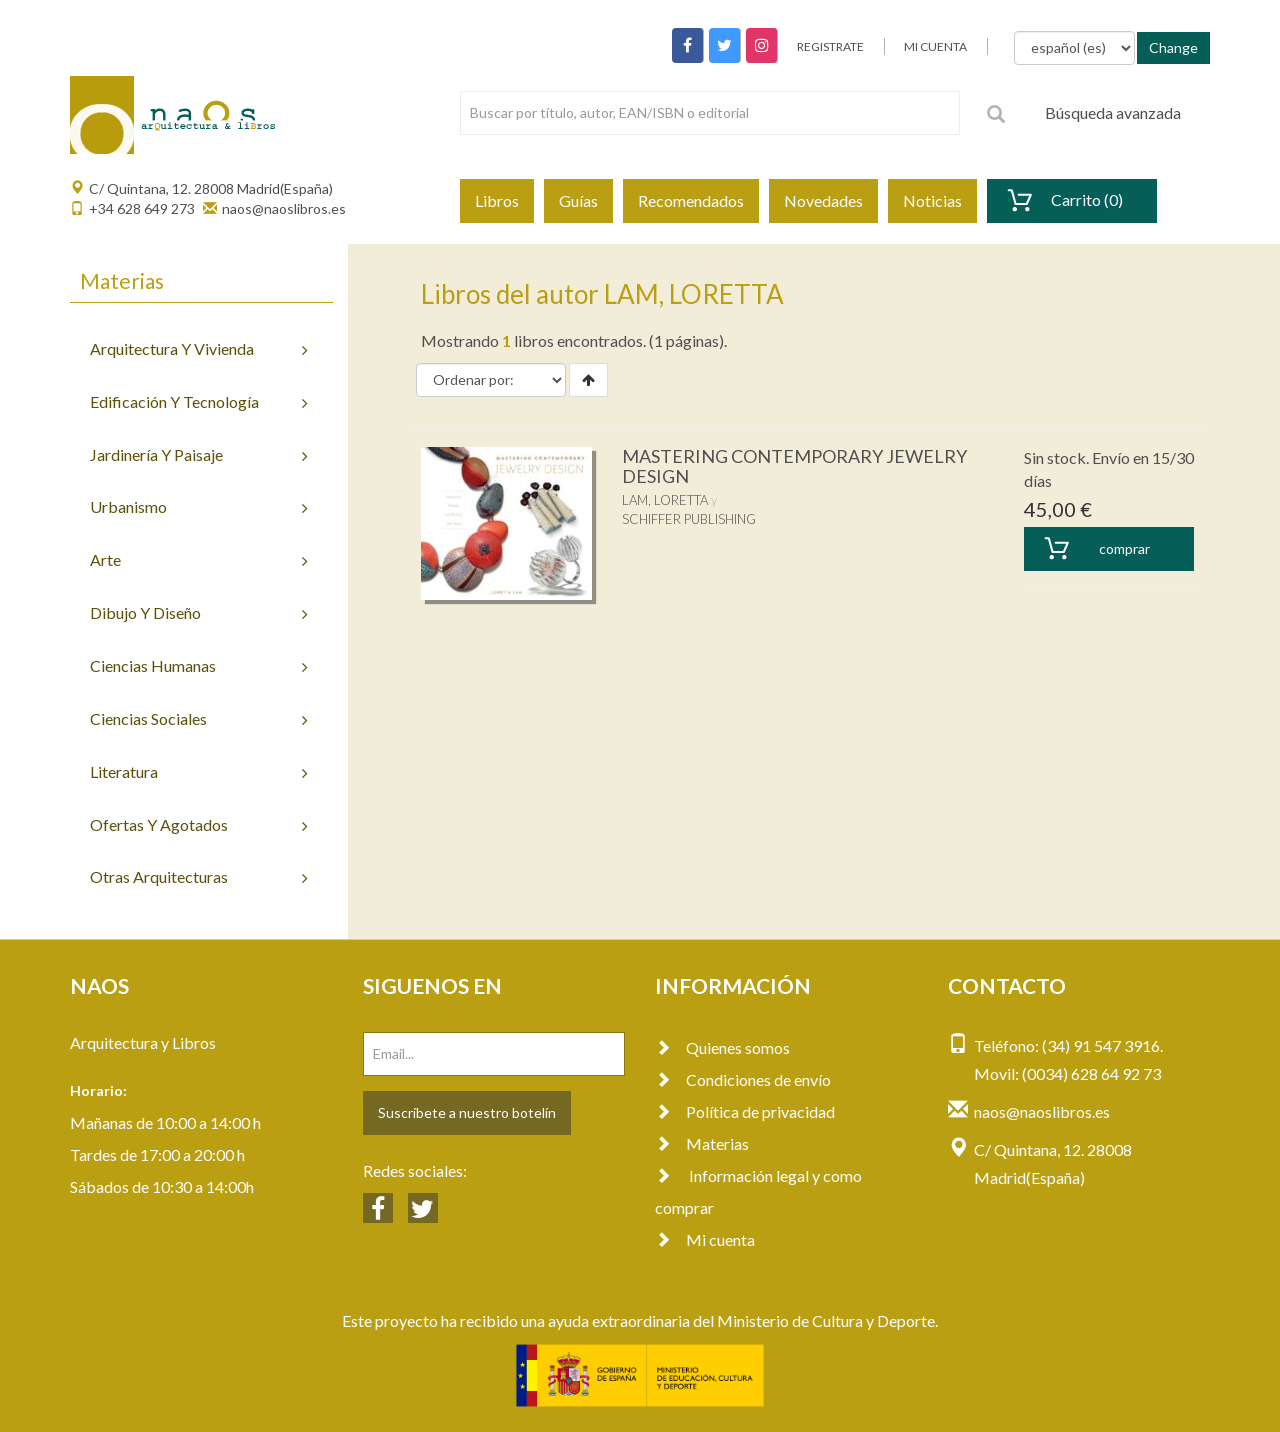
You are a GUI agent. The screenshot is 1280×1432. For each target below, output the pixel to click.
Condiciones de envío (743, 1079)
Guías (578, 200)
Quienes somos (722, 1047)
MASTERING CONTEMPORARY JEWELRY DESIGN (794, 466)
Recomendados (691, 200)
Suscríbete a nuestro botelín (467, 1112)
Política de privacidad (745, 1111)
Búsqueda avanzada (1113, 112)
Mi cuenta (705, 1239)
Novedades (823, 200)
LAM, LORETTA (665, 500)
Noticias (932, 200)
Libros (497, 200)
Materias (702, 1143)
